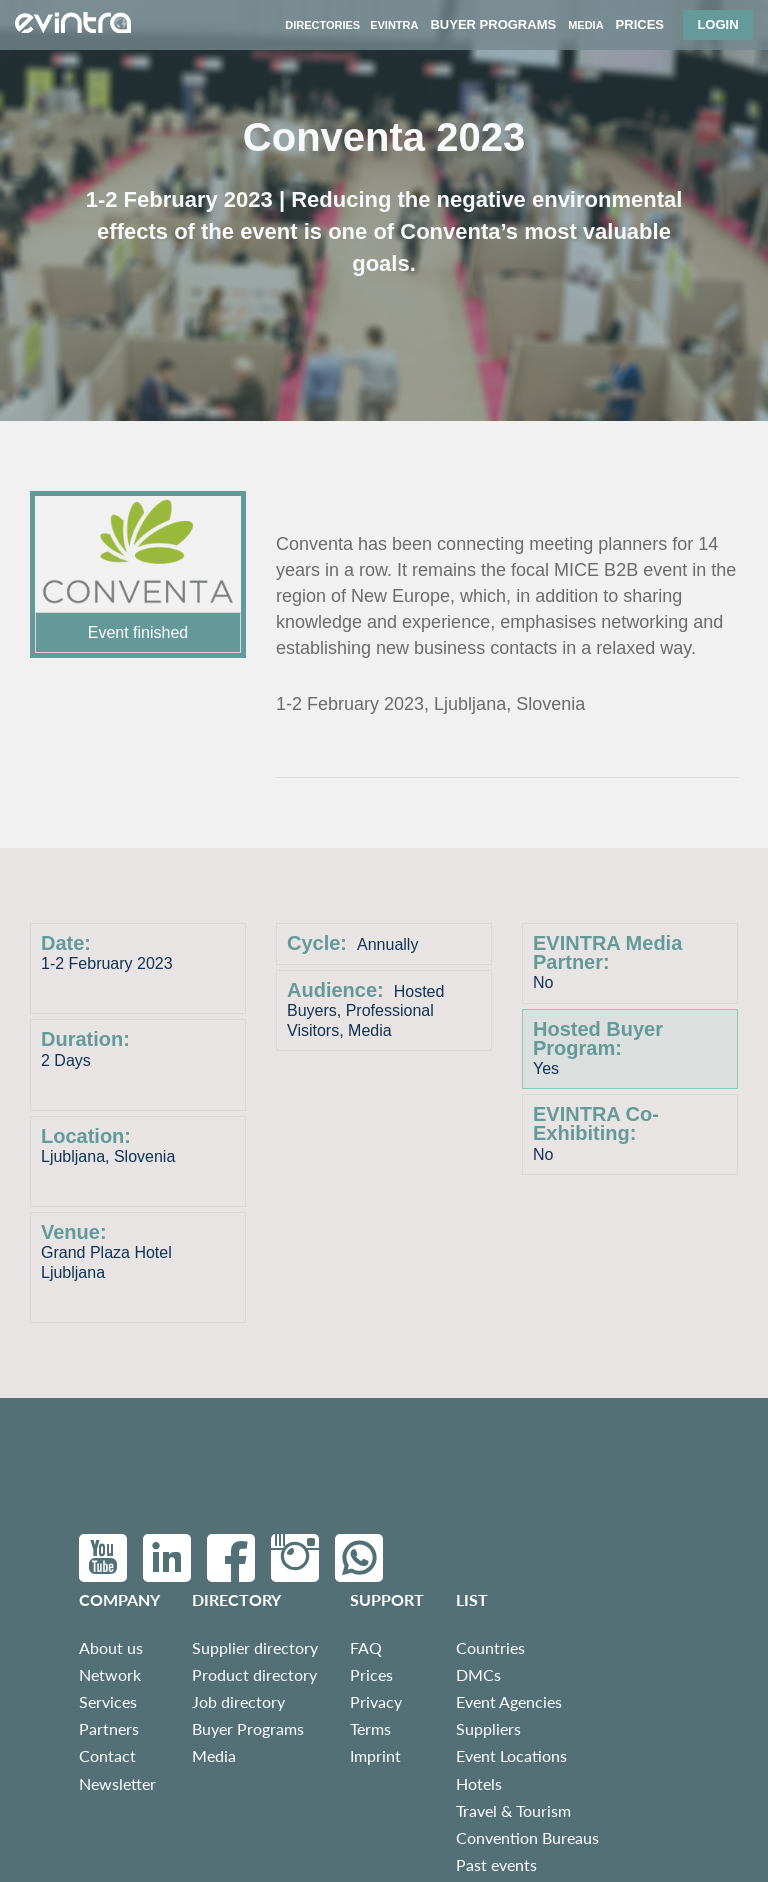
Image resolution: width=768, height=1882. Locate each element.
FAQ (366, 1647)
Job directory (238, 1701)
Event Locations (511, 1755)
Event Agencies (509, 1701)
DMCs (478, 1674)
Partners (109, 1728)
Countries (490, 1647)
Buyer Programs (248, 1728)
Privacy (376, 1701)
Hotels (479, 1783)
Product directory (254, 1674)
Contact (107, 1755)
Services (108, 1701)
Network (110, 1674)
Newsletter (117, 1783)
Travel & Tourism (513, 1810)
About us (111, 1647)
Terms (370, 1728)
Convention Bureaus (527, 1837)
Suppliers (488, 1728)
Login (717, 24)
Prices (371, 1674)
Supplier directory (255, 1647)
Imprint (375, 1755)
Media (214, 1755)
